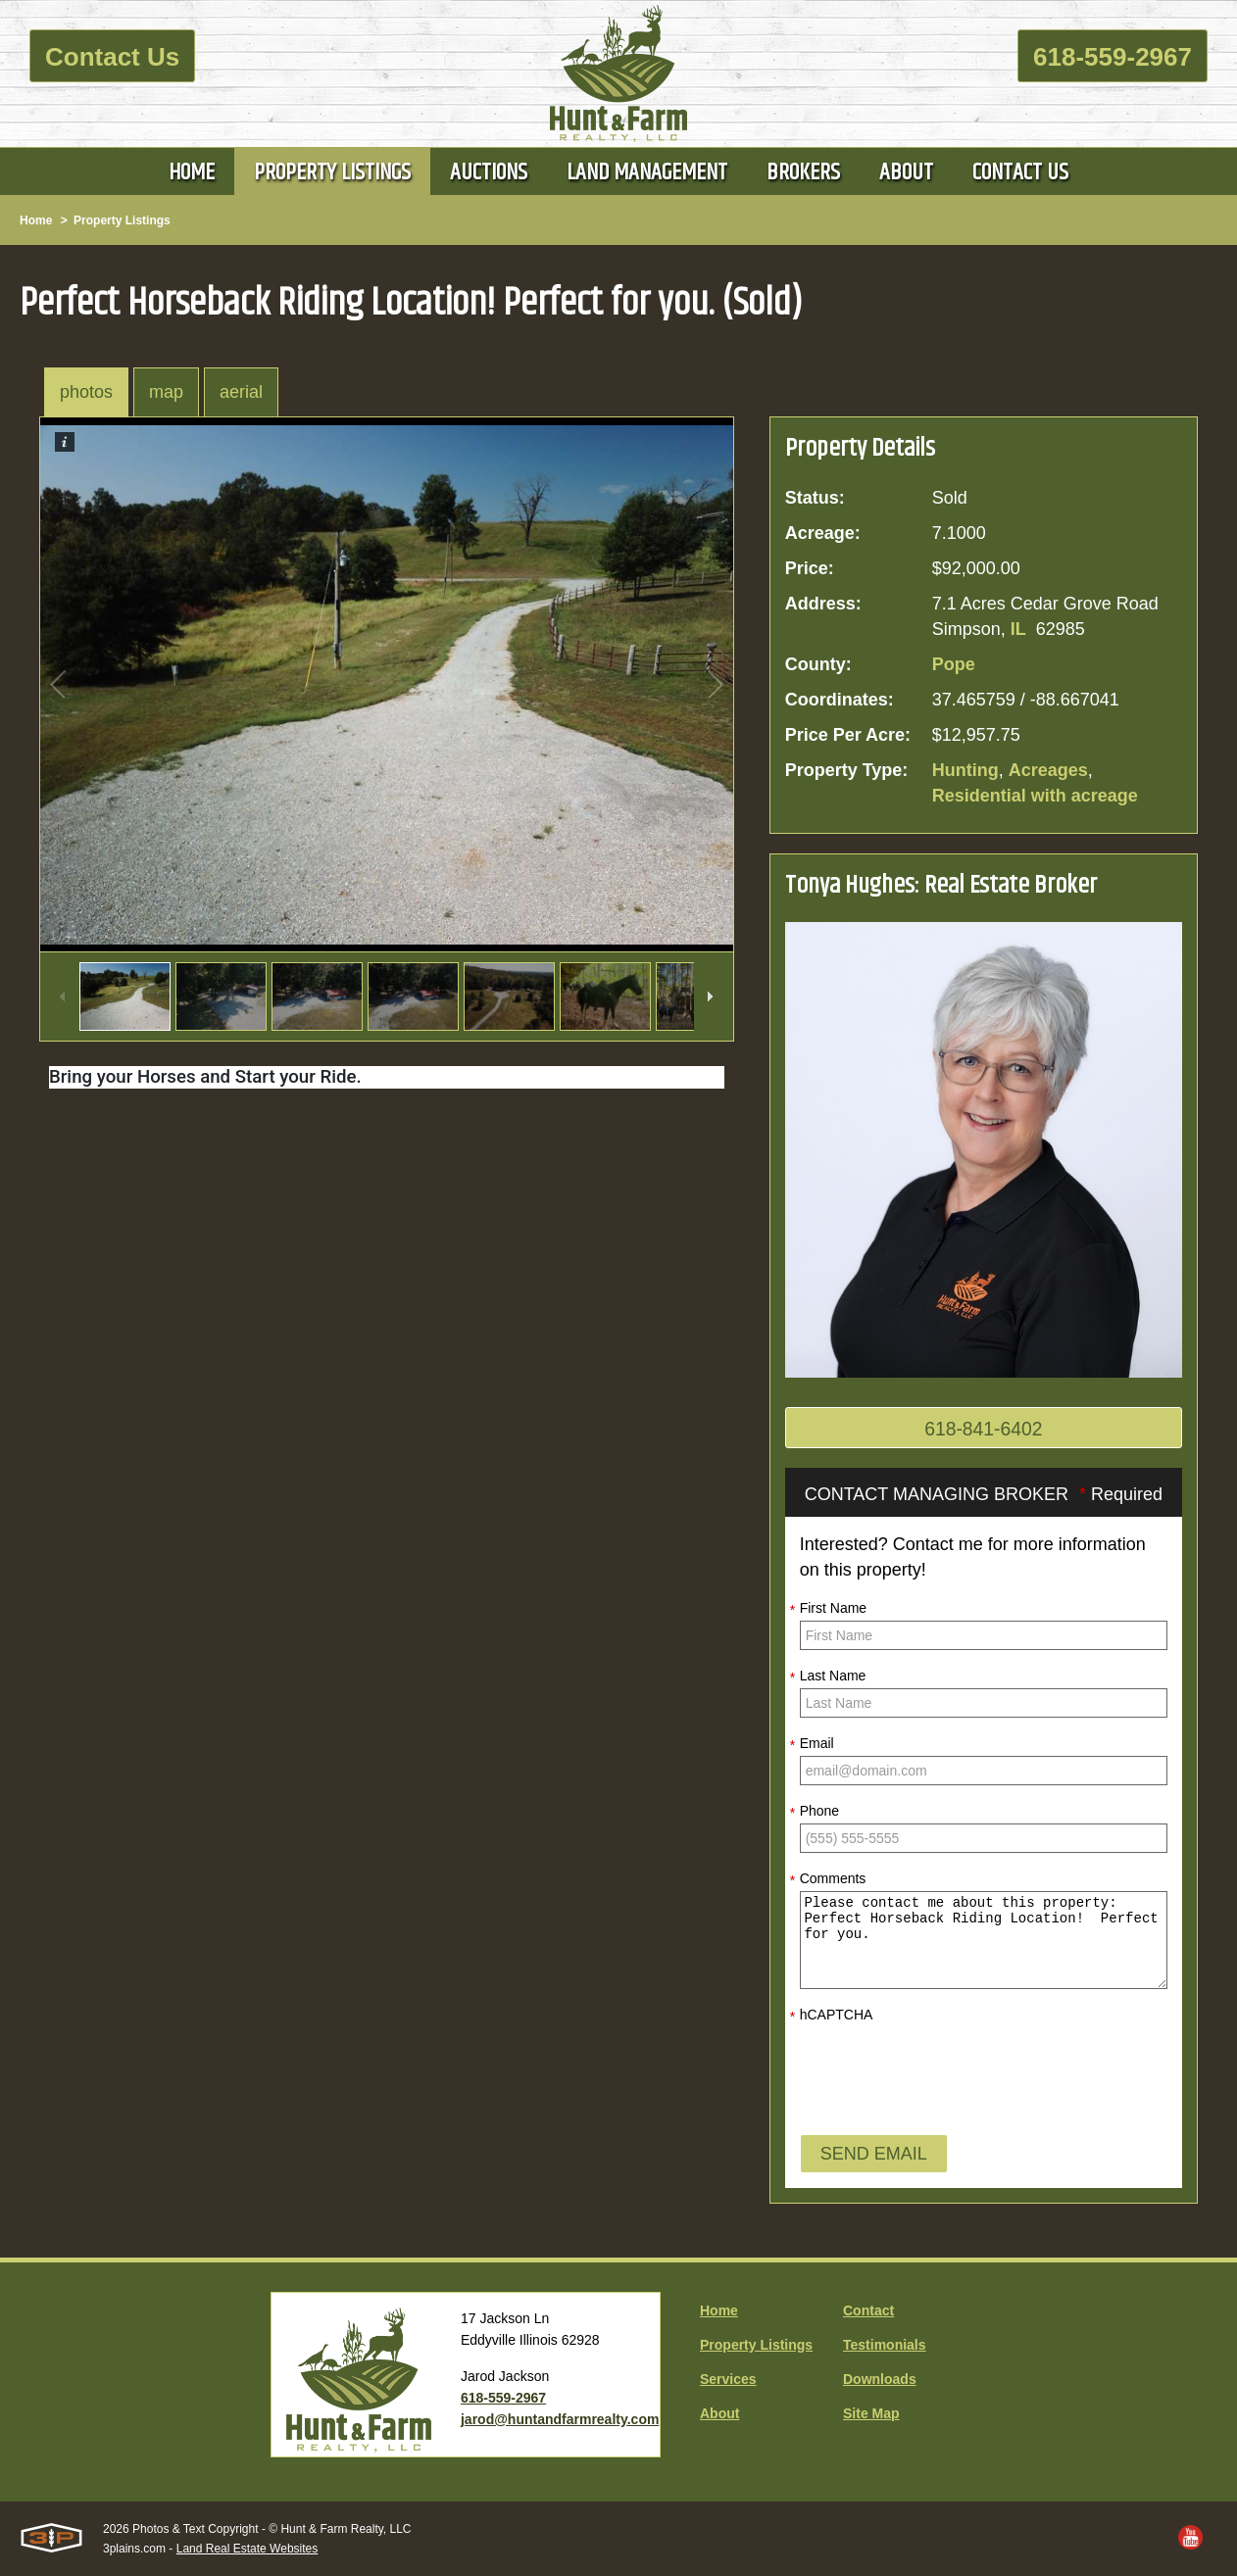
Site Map (871, 2413)
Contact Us (112, 57)
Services (728, 2379)
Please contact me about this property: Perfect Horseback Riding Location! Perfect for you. (983, 1941)
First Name (828, 1610)
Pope (953, 664)
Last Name (828, 1677)
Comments (828, 1880)
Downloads (879, 2379)
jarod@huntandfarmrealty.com (560, 2419)
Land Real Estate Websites (247, 2548)
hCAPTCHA (831, 2016)
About (719, 2413)
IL (1018, 629)
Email (812, 1745)
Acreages (1048, 770)
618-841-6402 (983, 1429)
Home (36, 220)
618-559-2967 (1112, 57)
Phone (814, 1813)
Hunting (965, 770)
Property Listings (122, 220)
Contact (868, 2310)
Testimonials (884, 2345)
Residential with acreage (1035, 795)
